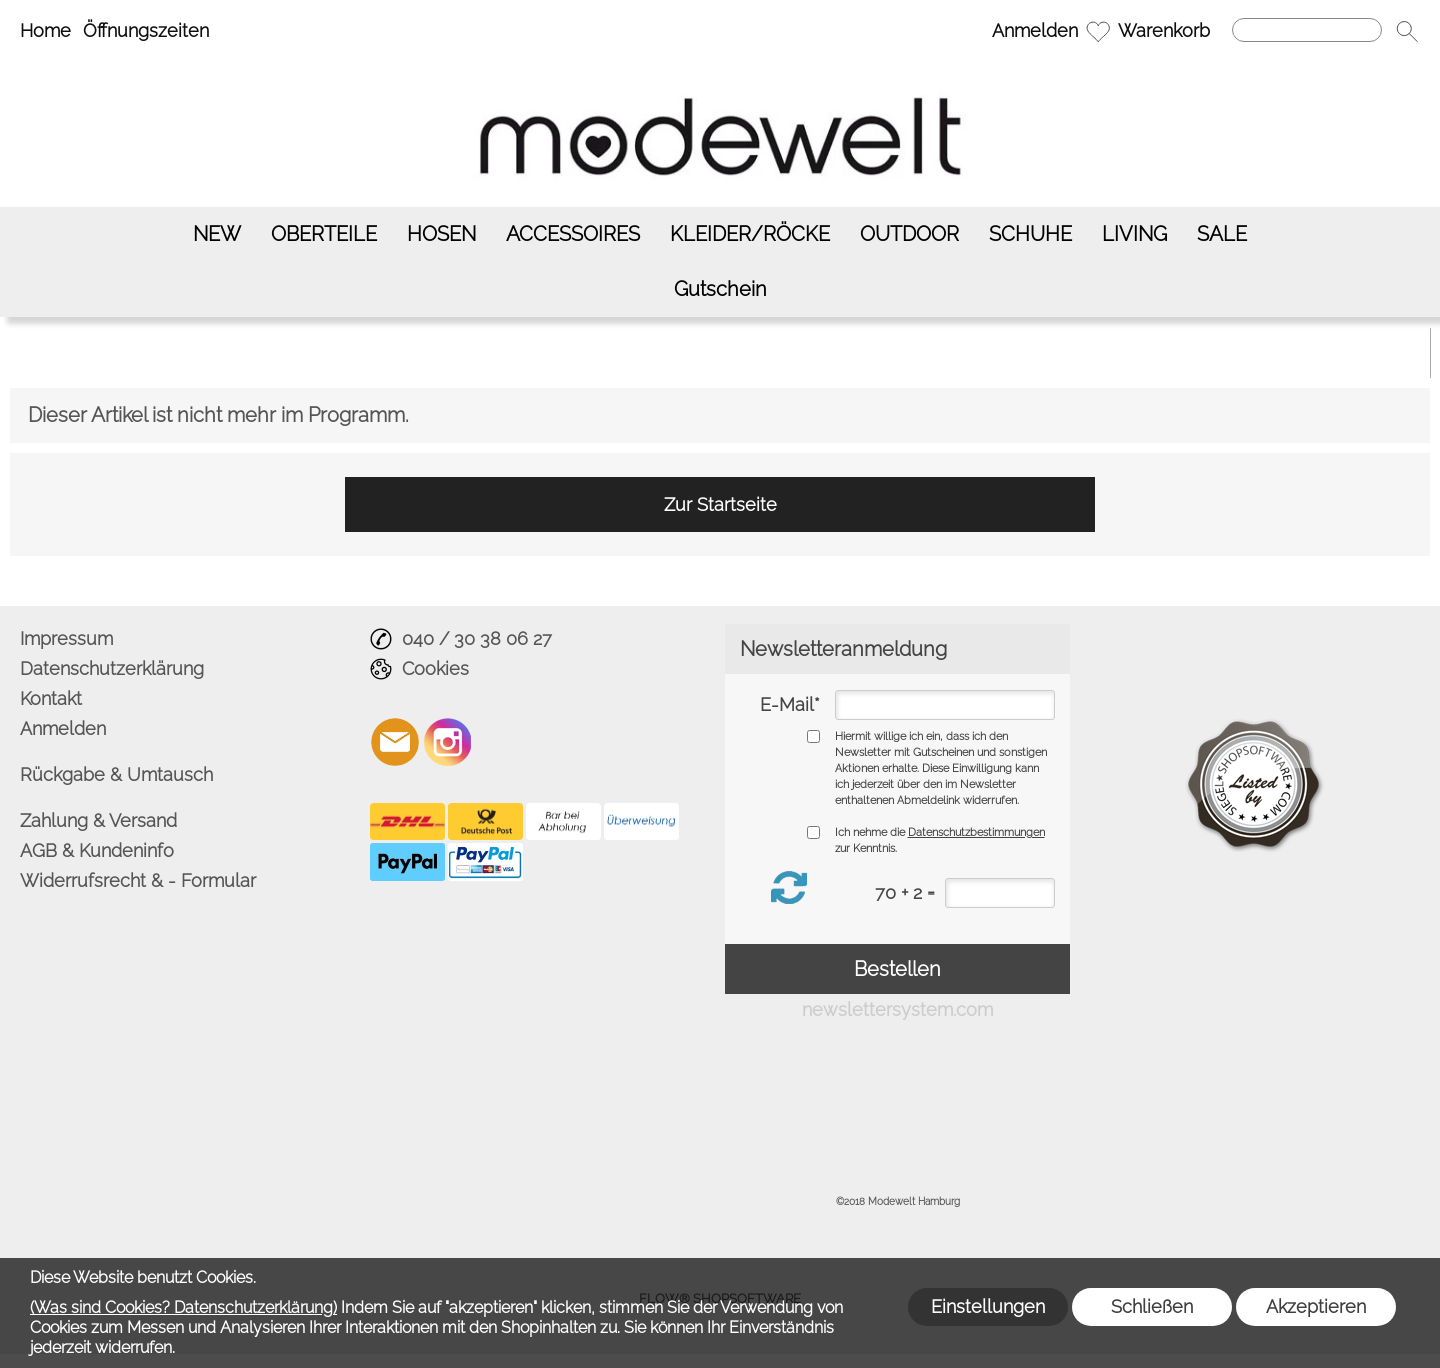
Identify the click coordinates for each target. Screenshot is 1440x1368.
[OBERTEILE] (324, 234)
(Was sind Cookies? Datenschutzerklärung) (183, 1307)
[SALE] (1222, 234)
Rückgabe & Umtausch (116, 774)
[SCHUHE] (1030, 234)
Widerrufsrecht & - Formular (138, 880)
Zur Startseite (720, 504)
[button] (1407, 31)
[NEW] (217, 234)
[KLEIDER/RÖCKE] (750, 234)
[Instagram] (448, 742)
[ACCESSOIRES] (573, 234)
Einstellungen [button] (988, 1306)
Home (45, 30)
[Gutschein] (720, 289)
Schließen (1152, 1306)
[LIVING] (1134, 234)
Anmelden (1035, 30)
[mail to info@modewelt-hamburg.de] (395, 742)
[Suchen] (1307, 30)
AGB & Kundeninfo (97, 850)
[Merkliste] (1098, 31)
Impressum (66, 638)
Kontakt (51, 698)
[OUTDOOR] (909, 234)
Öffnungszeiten (146, 30)
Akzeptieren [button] (1316, 1306)
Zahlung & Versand (98, 820)
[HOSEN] (441, 234)
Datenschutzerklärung (112, 668)
